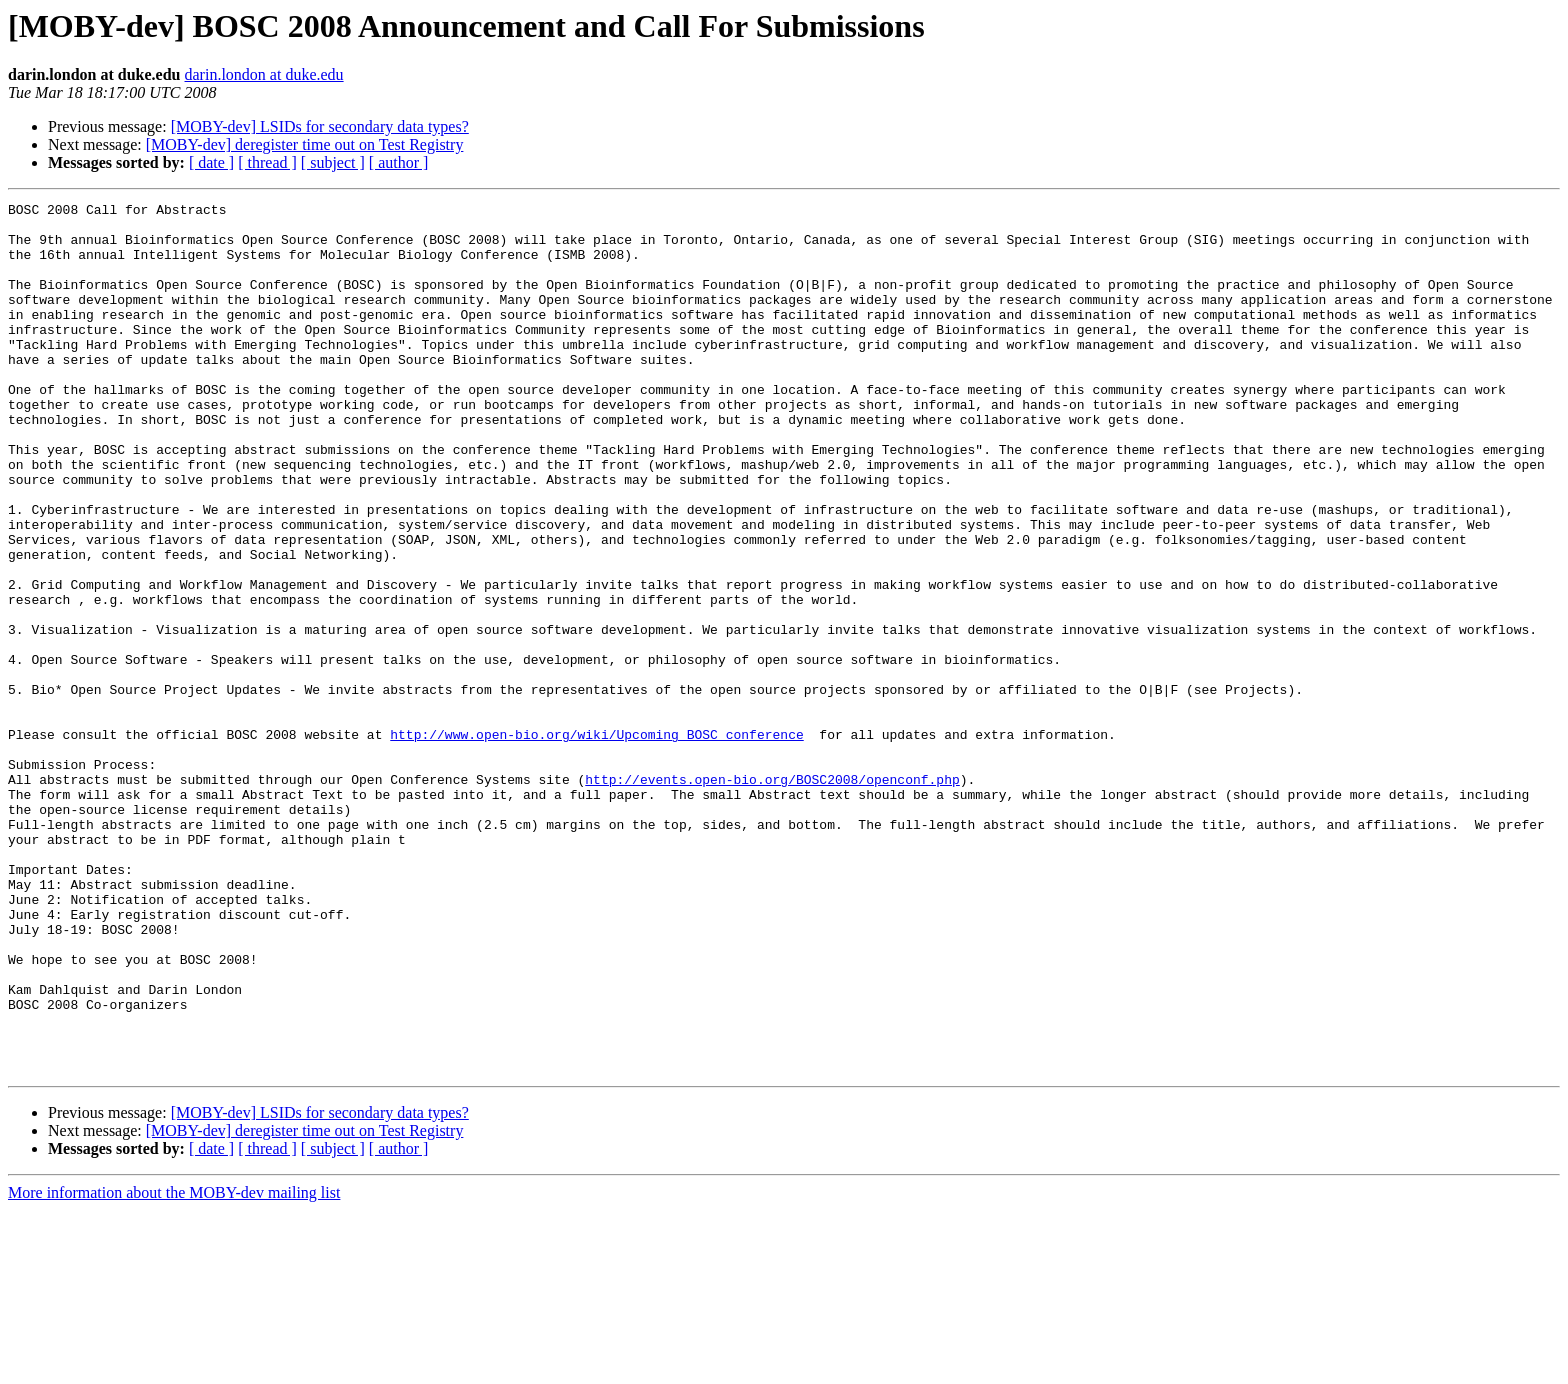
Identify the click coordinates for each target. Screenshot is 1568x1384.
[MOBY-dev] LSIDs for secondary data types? (320, 126)
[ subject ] (333, 162)
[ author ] (399, 162)
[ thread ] (267, 162)
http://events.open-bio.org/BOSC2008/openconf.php (772, 896)
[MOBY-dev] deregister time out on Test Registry (305, 144)
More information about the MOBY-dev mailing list (174, 1366)
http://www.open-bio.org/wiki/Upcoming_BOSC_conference (596, 842)
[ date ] (211, 162)
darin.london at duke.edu (264, 74)
